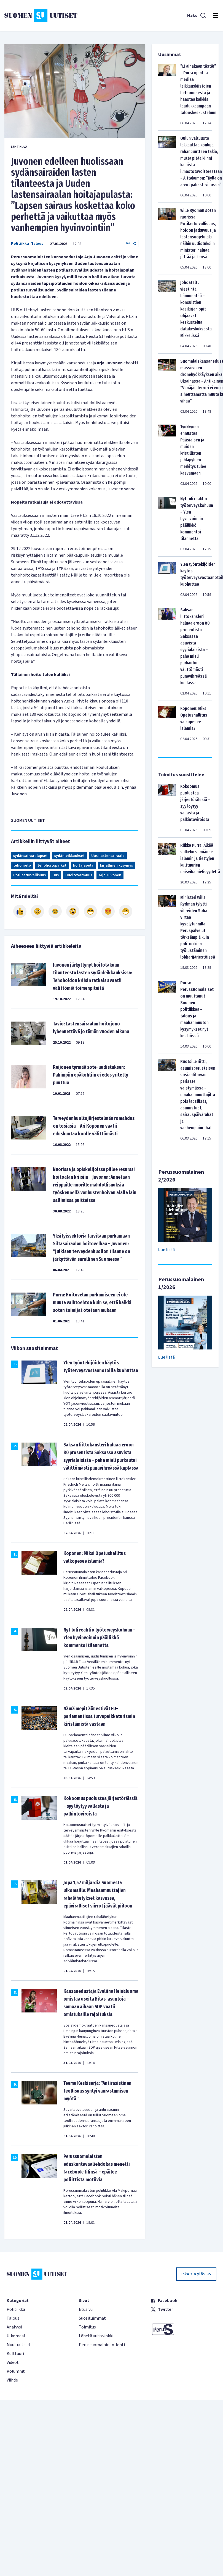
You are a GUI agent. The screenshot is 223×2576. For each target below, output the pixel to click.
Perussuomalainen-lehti (102, 2345)
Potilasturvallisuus (29, 875)
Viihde (12, 2380)
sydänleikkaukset (69, 856)
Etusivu (86, 2309)
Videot (13, 2362)
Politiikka (20, 243)
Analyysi (14, 2327)
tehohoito (22, 865)
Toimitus (87, 2327)
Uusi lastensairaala (108, 856)
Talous (37, 243)
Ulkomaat (16, 2336)
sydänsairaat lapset (30, 856)
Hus (55, 875)
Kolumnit (16, 2371)
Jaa (130, 243)
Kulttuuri (15, 2354)
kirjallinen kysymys (116, 865)
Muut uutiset (19, 2345)
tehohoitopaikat (51, 865)
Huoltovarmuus (78, 875)
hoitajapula (83, 865)
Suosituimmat (92, 2318)
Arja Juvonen (110, 875)
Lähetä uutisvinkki (96, 2336)
